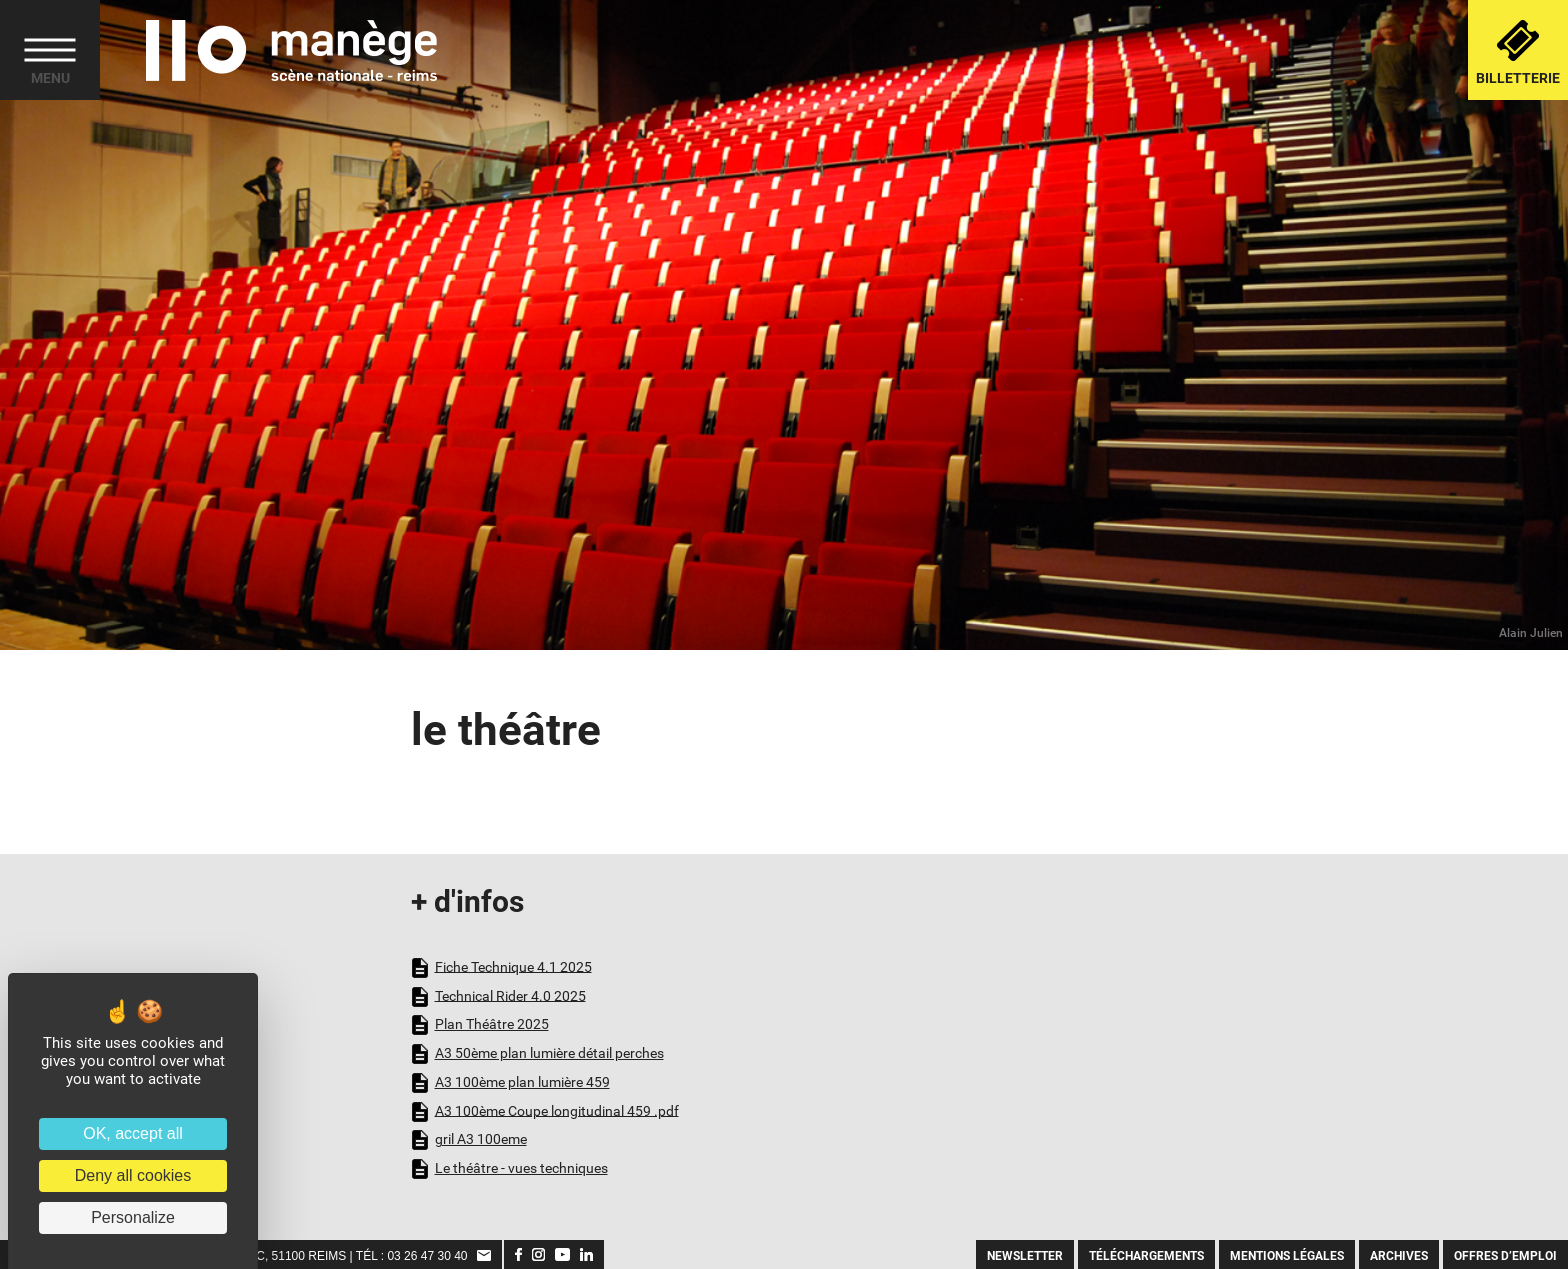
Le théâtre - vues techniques (509, 1169)
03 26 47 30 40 (427, 1256)
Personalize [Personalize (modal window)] (133, 1217)
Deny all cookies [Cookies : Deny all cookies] (133, 1175)
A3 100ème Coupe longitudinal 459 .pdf (545, 1112)
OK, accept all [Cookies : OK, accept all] (133, 1133)
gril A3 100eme (469, 1140)
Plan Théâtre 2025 (480, 1025)
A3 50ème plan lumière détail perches (537, 1054)
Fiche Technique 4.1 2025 (501, 968)
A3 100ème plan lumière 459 (510, 1083)
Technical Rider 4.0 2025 (498, 997)
